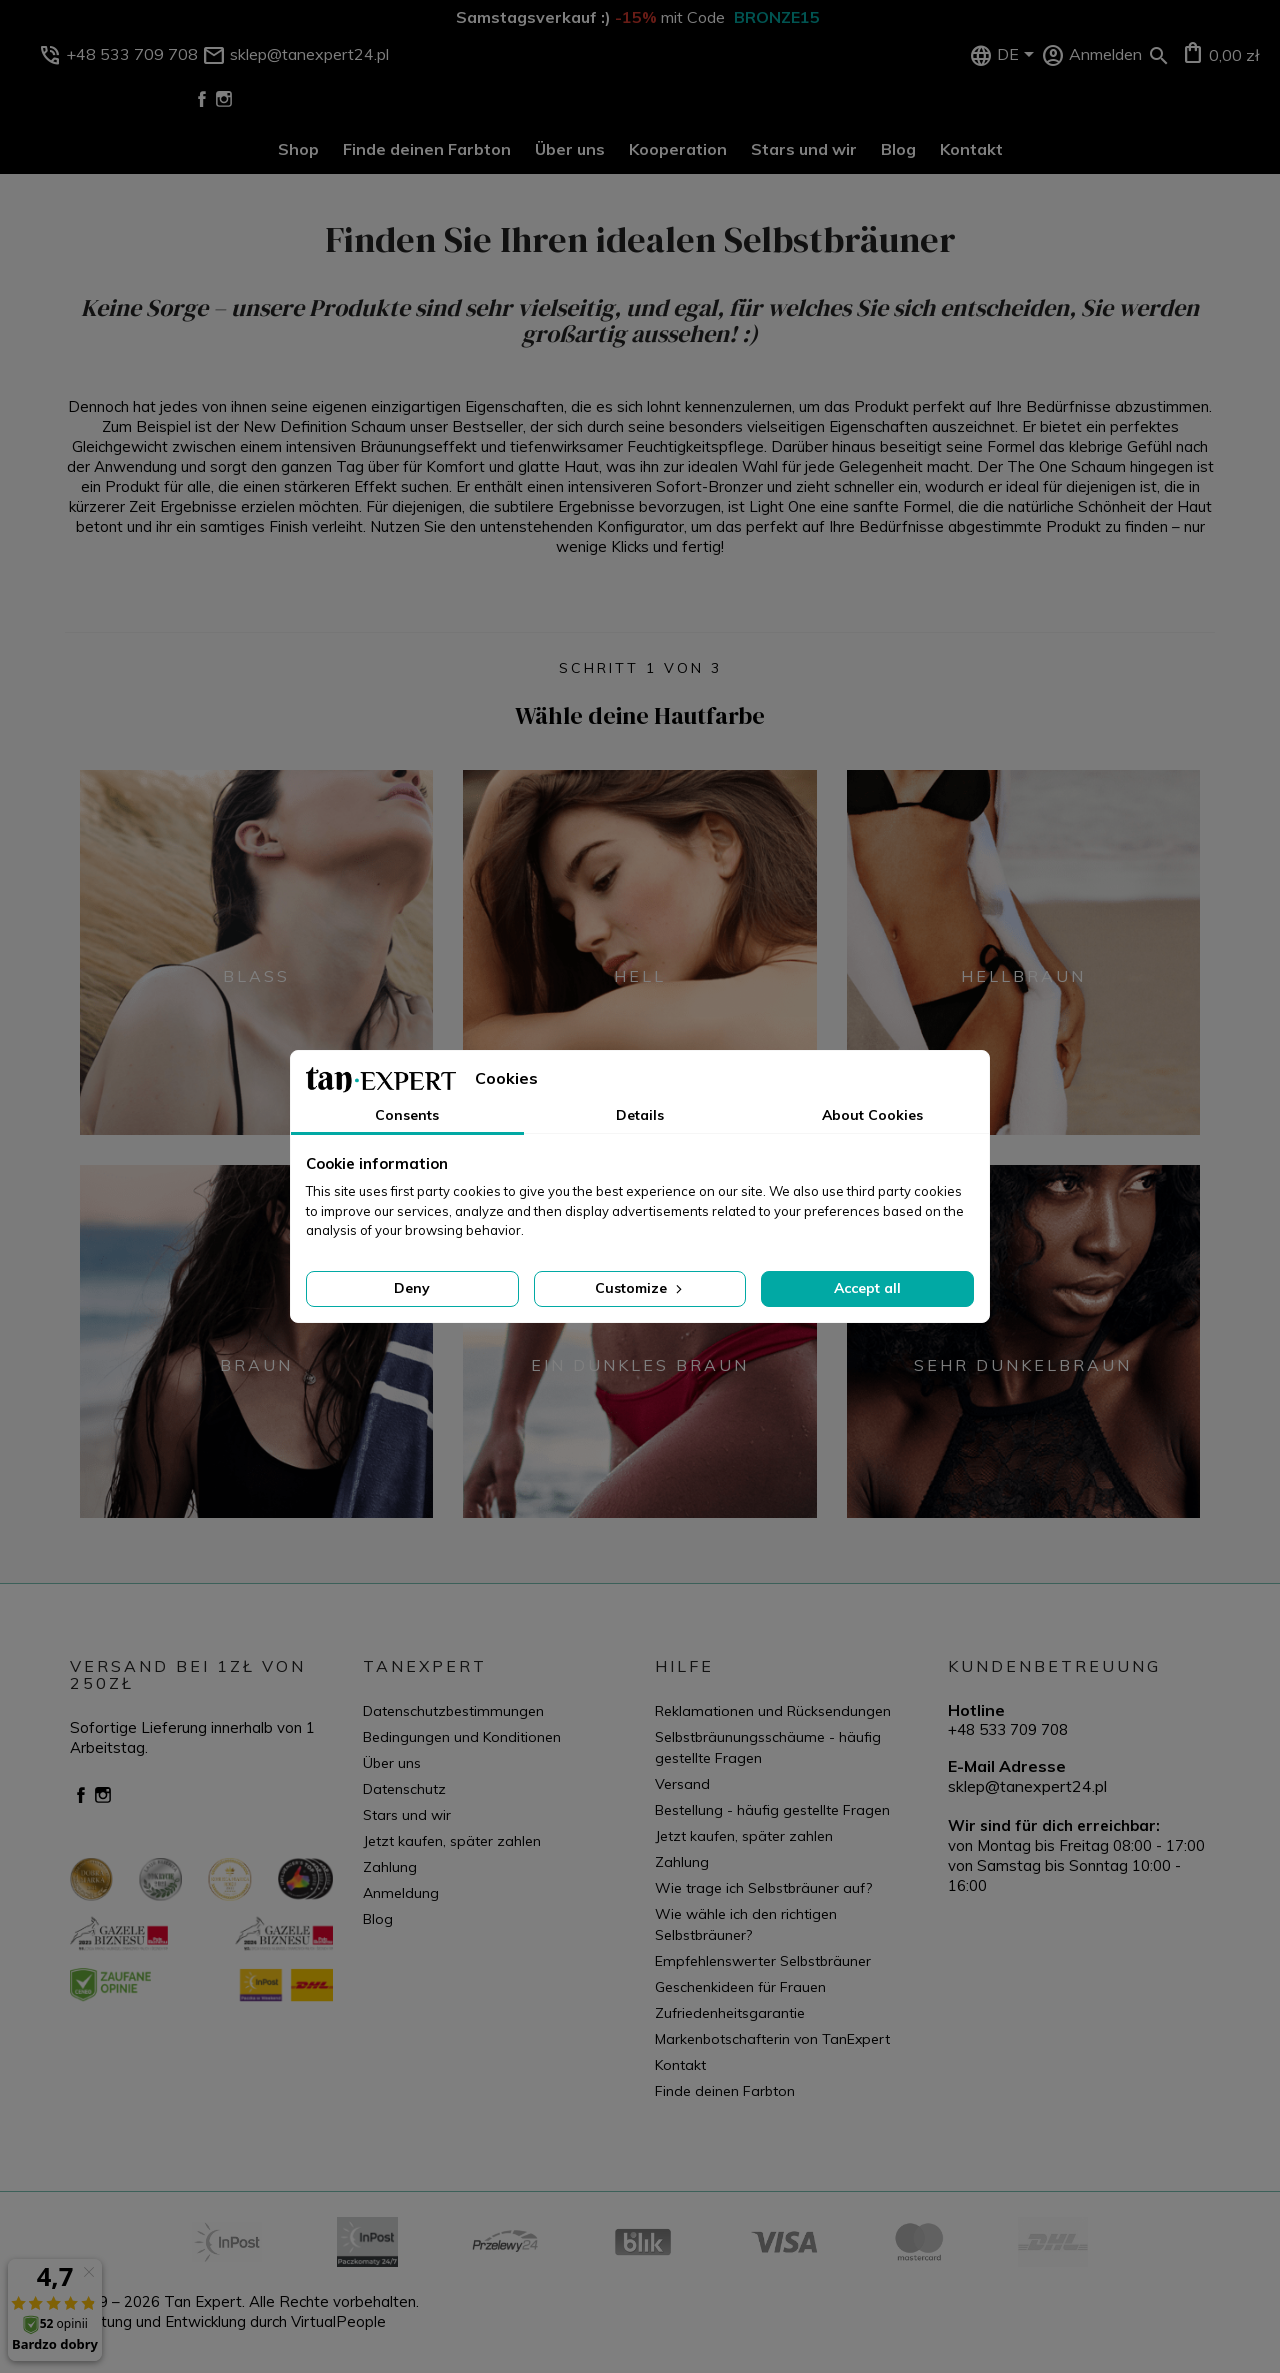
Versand (682, 1784)
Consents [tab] (407, 1115)
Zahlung (390, 1867)
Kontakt (971, 149)
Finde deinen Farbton (427, 149)
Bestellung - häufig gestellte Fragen (772, 1810)
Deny (412, 1288)
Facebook (202, 99)
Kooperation (678, 149)
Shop (298, 149)
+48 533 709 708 (1008, 1729)
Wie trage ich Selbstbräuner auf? (763, 1888)
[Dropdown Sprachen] (1019, 56)
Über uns (570, 149)
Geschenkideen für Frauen (740, 1987)
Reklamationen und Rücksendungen (773, 1711)
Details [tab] (640, 1115)
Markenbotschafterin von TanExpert (772, 2039)
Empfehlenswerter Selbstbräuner (763, 1961)
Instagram (224, 99)
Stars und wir (804, 149)
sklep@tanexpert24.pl (1027, 1786)
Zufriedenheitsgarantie (730, 2013)
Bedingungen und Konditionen (462, 1737)
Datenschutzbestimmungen (453, 1711)
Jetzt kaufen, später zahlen (452, 1841)
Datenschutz (404, 1789)
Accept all (867, 1288)
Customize (640, 1288)
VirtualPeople (338, 2321)
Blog (898, 149)
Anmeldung (401, 1893)
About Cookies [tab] (872, 1115)
